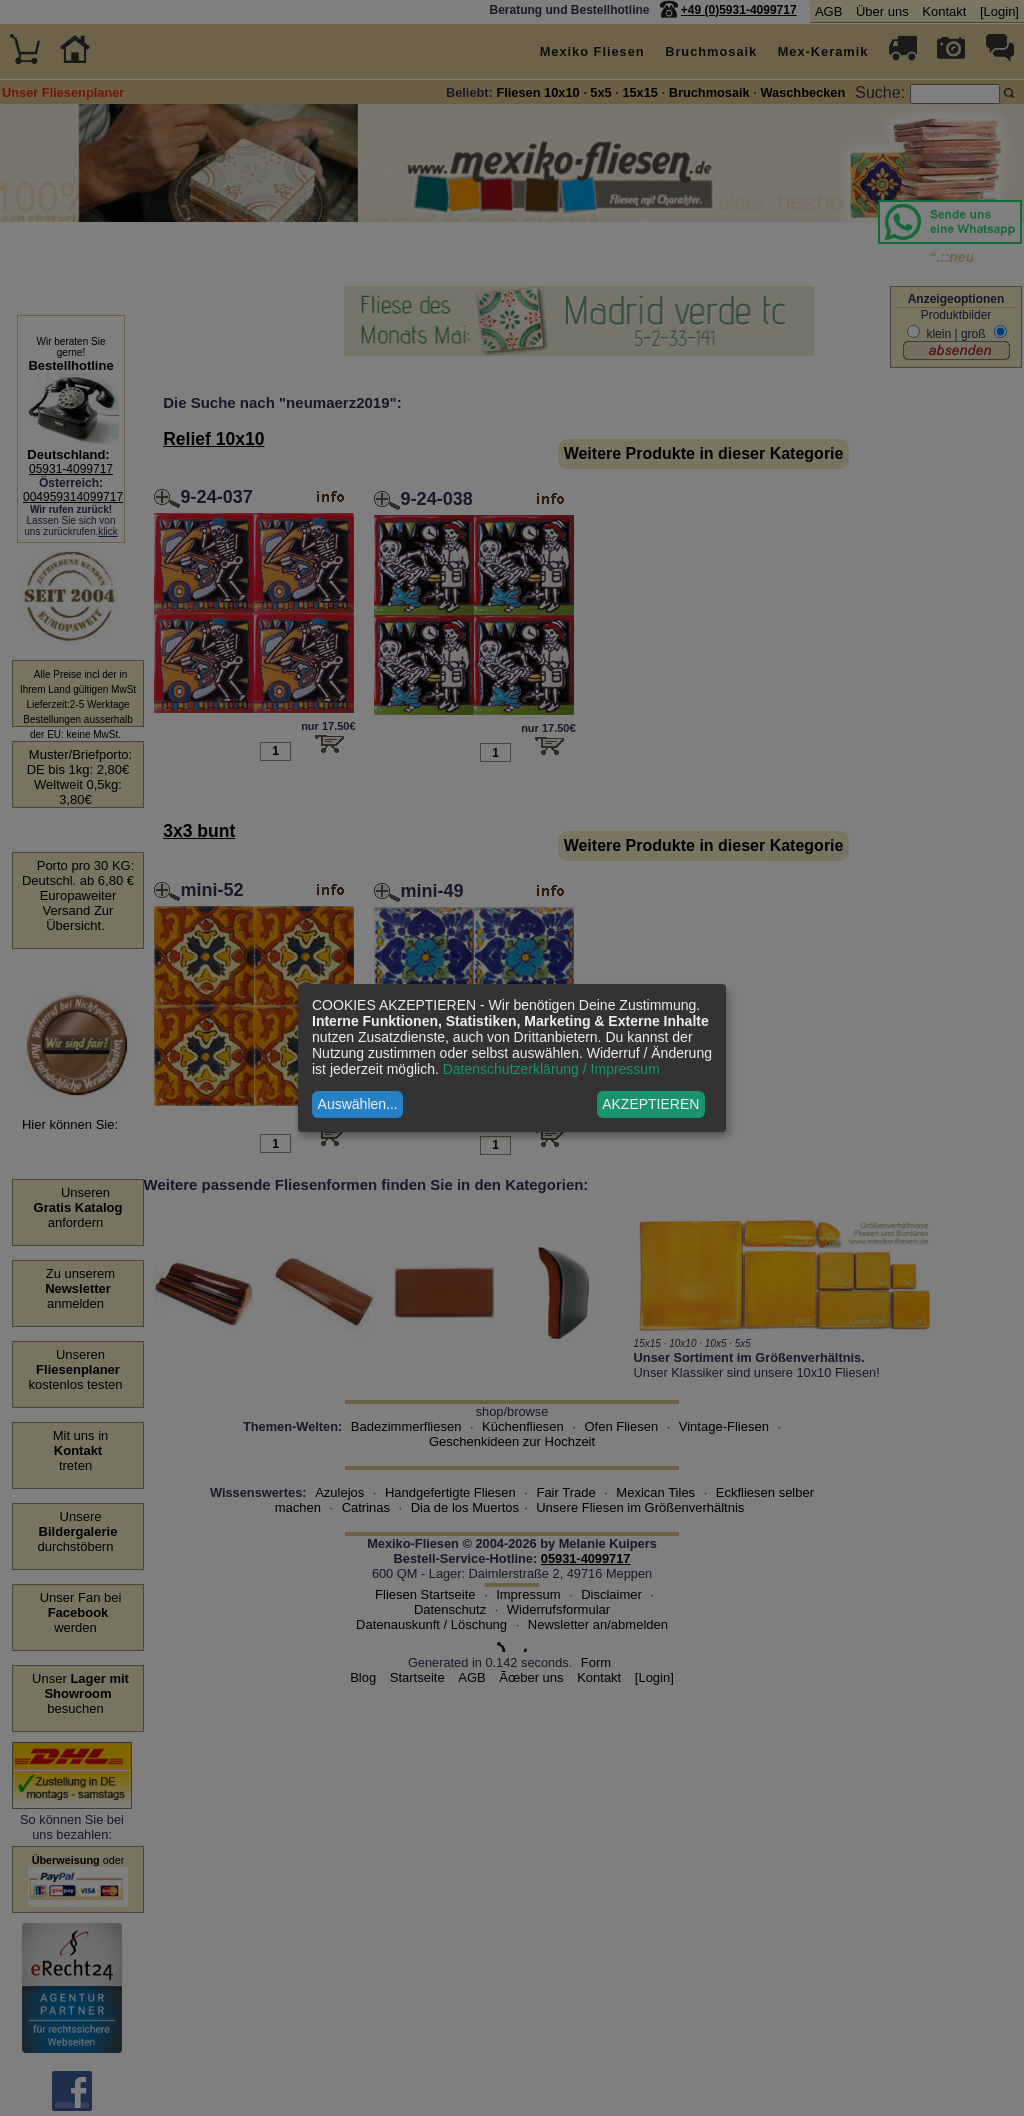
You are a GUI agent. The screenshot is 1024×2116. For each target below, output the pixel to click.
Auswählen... (358, 1104)
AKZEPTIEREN (650, 1104)
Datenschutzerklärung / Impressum (551, 1069)
